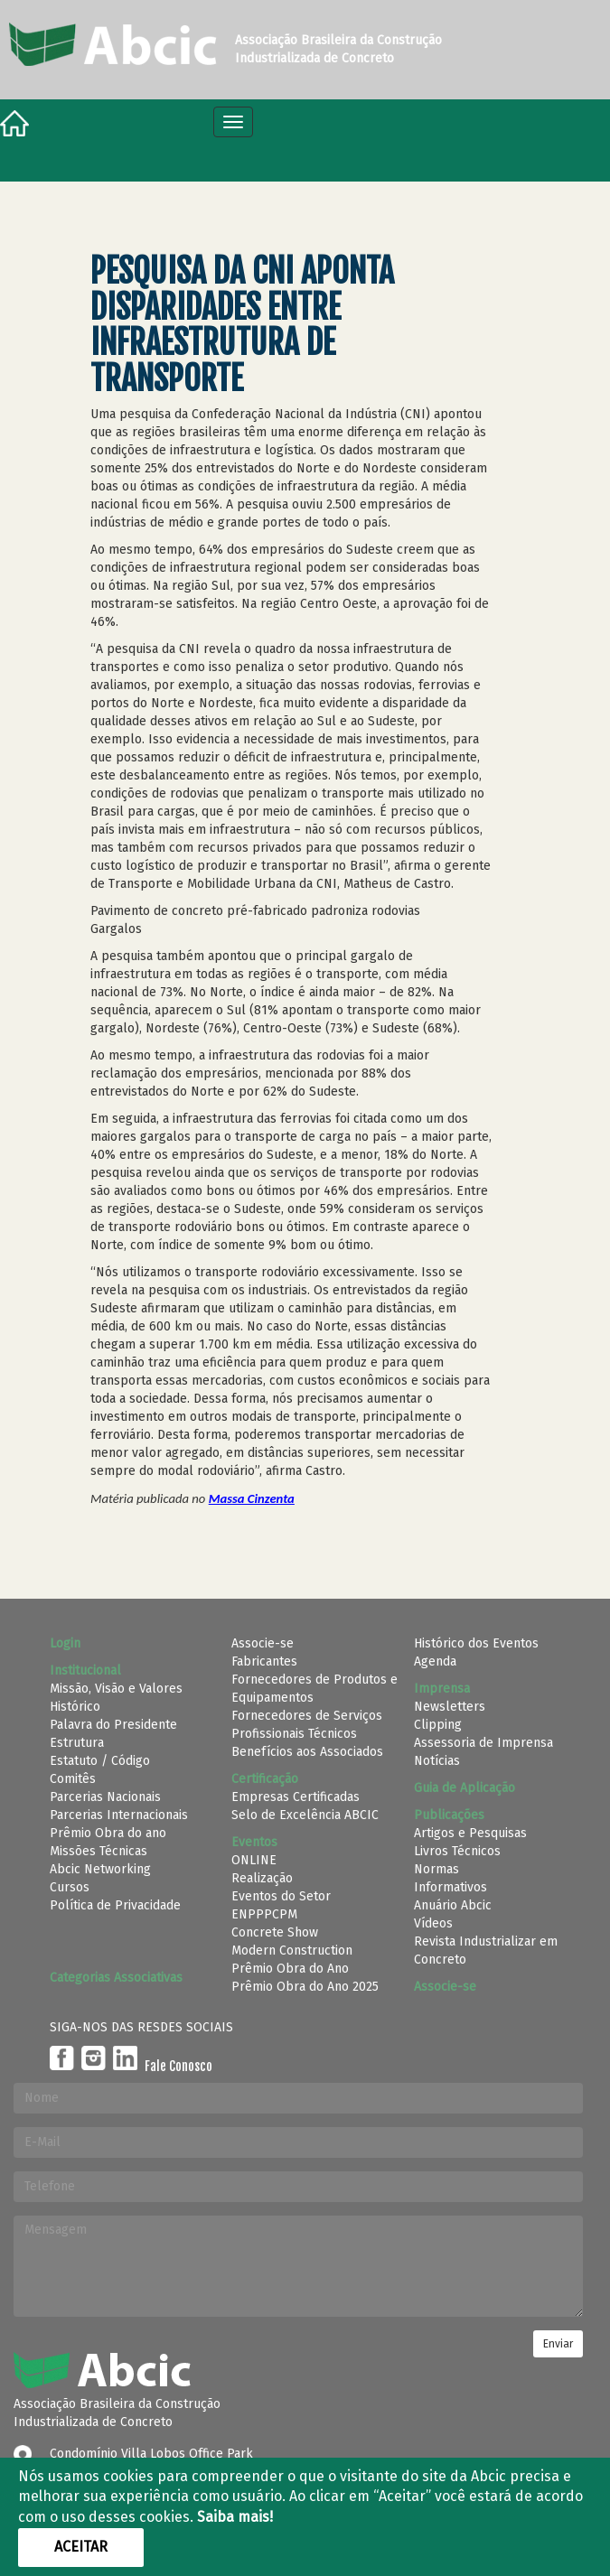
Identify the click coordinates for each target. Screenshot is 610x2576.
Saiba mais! (235, 2516)
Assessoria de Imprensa (483, 1742)
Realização (262, 1878)
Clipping (438, 1724)
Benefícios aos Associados (307, 1751)
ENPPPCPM (264, 1914)
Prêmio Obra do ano (108, 1833)
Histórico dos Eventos (476, 1643)
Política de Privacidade (115, 1905)
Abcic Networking (100, 1869)
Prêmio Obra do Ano (290, 1968)
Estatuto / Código (100, 1761)
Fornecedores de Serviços (306, 1715)
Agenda (435, 1661)
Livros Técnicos (457, 1851)
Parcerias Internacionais (119, 1815)
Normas (436, 1869)
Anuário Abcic (453, 1905)
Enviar (558, 2344)
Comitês (73, 1779)
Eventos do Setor (281, 1896)
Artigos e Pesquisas (470, 1833)
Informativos (450, 1887)
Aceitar (81, 2546)
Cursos (69, 1887)
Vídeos (433, 1923)
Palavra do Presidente (113, 1724)
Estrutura (77, 1742)
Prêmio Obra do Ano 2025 (305, 1986)
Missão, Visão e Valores (116, 1688)
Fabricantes (264, 1661)
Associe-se (262, 1643)
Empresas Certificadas (295, 1797)
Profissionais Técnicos (294, 1733)
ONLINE (254, 1860)
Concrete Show (274, 1932)
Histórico (75, 1706)
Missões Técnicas (98, 1851)
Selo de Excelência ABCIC (305, 1815)
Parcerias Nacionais (105, 1797)
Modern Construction (291, 1950)
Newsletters (449, 1706)
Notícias (437, 1761)
